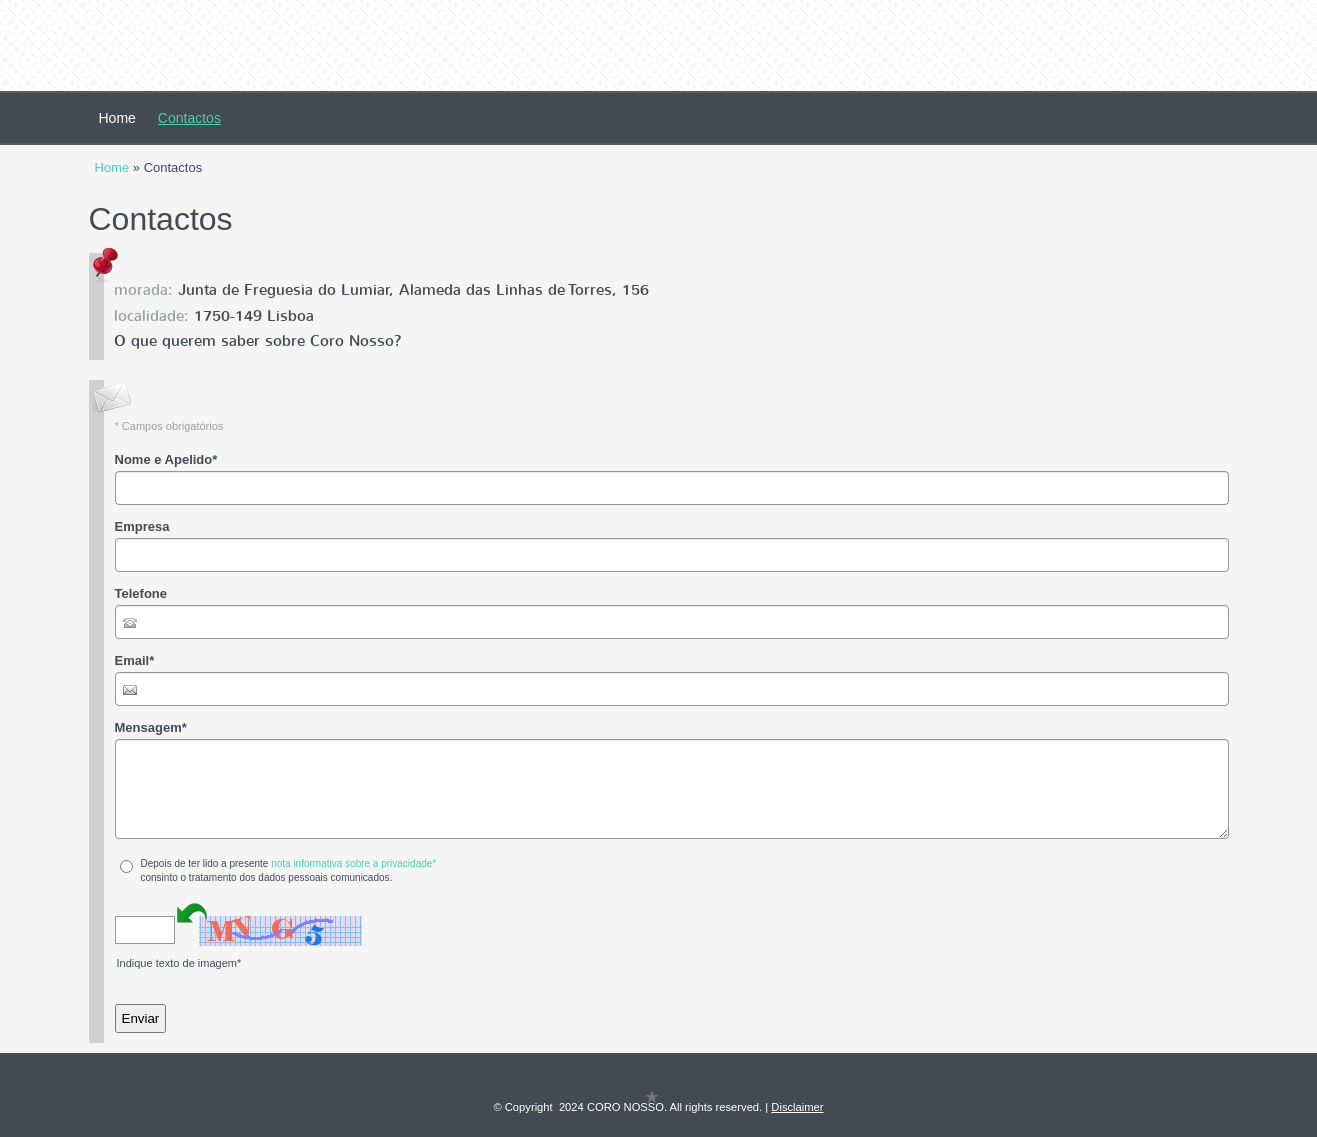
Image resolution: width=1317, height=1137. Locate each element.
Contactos (189, 118)
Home (117, 118)
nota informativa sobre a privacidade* (353, 863)
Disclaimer (797, 1107)
